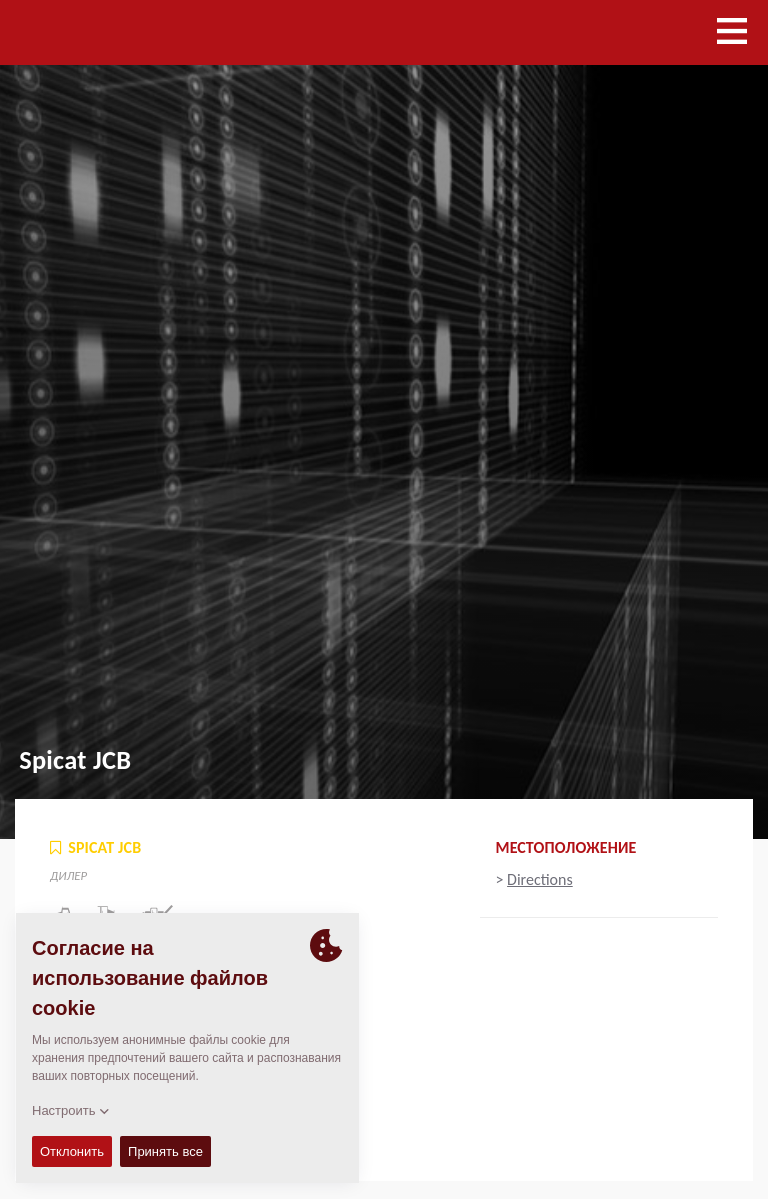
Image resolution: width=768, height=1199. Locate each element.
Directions (540, 879)
